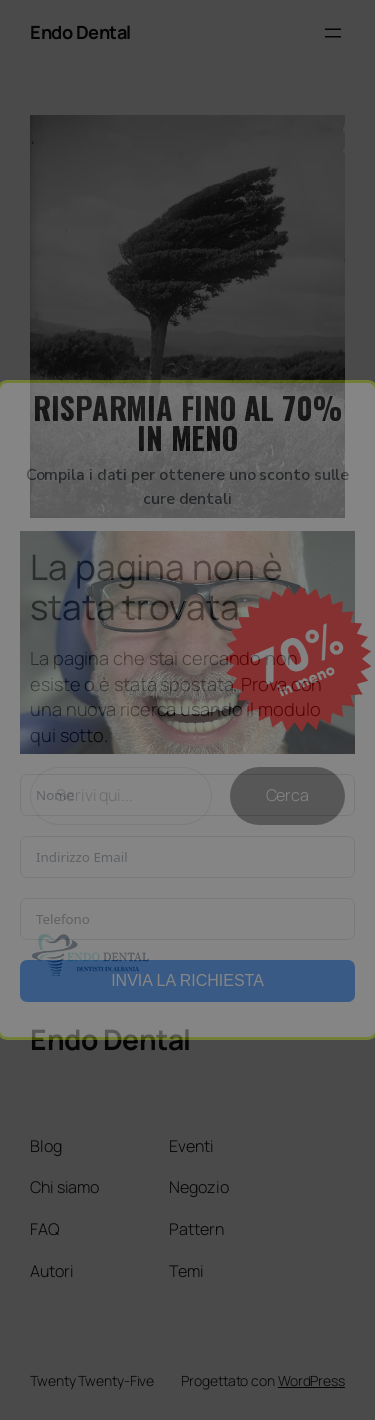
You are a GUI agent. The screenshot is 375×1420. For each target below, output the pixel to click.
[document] (187, 710)
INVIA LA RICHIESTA (187, 980)
